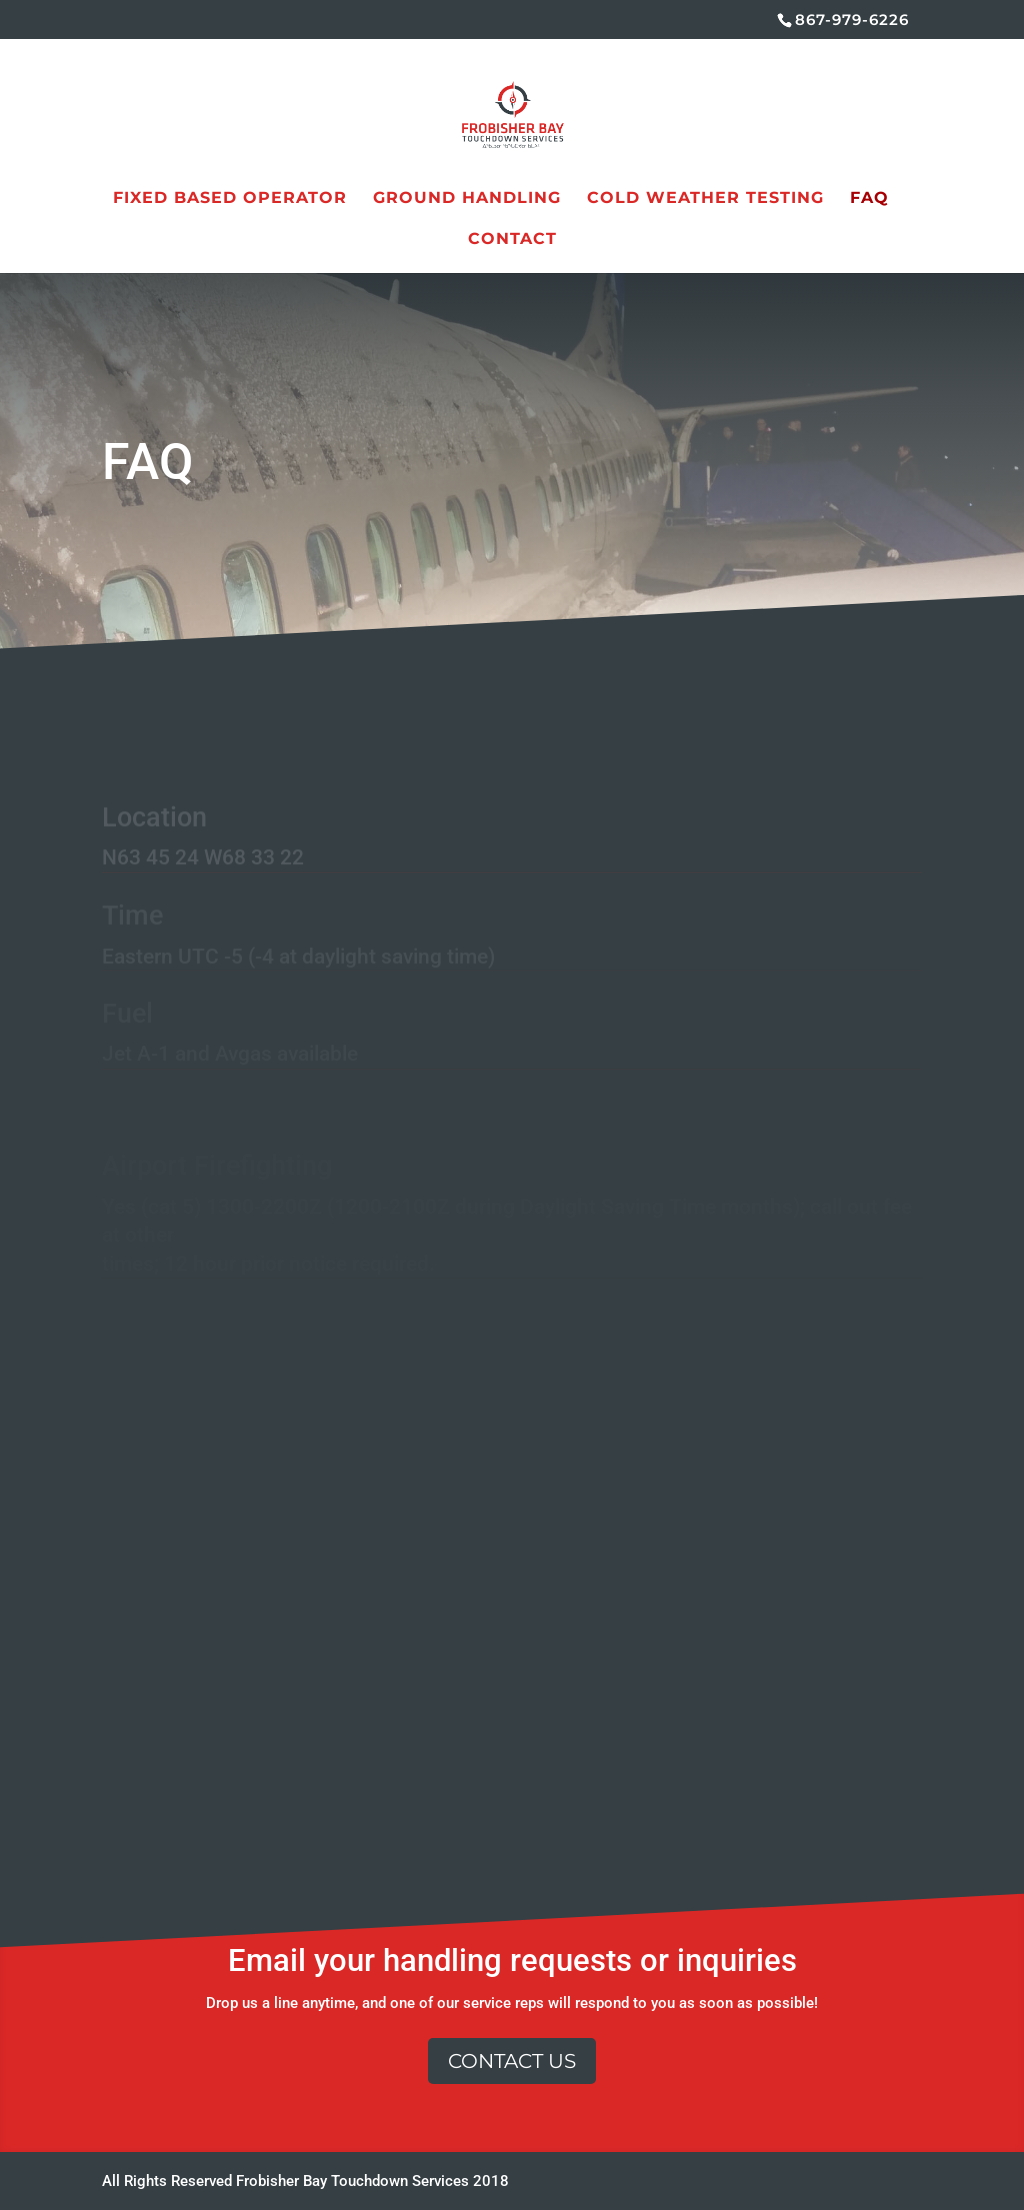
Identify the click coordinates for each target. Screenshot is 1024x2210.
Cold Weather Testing (705, 199)
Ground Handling (467, 199)
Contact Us (512, 2061)
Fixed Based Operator (230, 199)
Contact (512, 240)
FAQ (869, 199)
